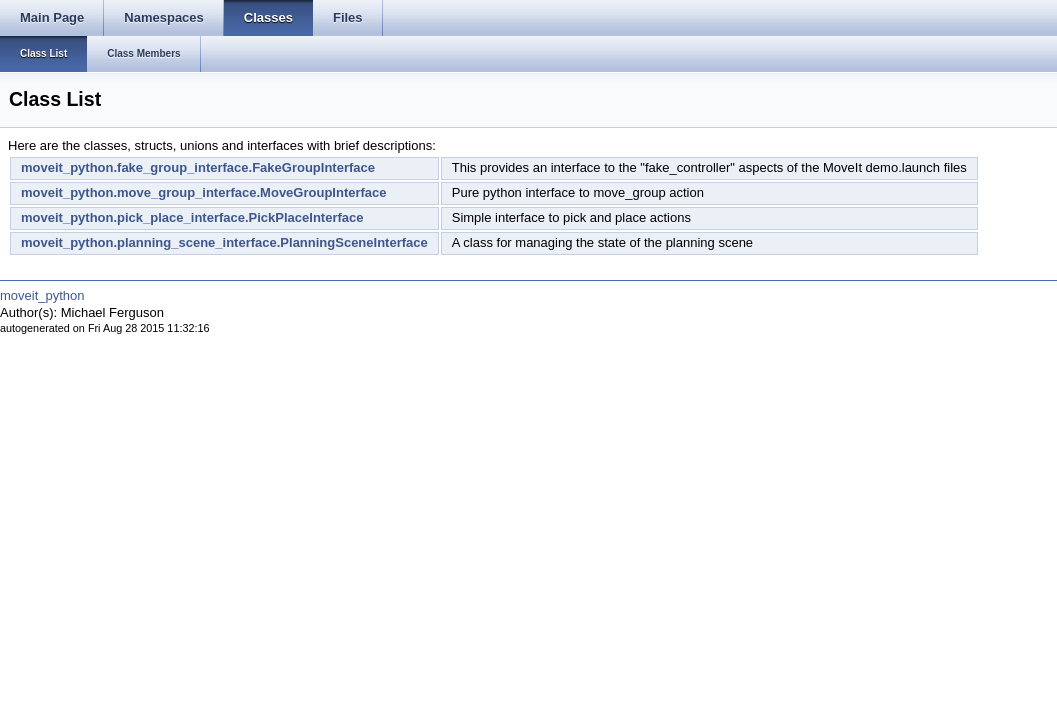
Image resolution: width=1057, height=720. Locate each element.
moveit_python (42, 295)
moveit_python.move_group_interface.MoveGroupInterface (204, 192)
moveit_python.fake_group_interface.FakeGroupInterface (198, 167)
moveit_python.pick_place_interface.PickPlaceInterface (192, 217)
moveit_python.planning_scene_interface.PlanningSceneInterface (224, 242)
